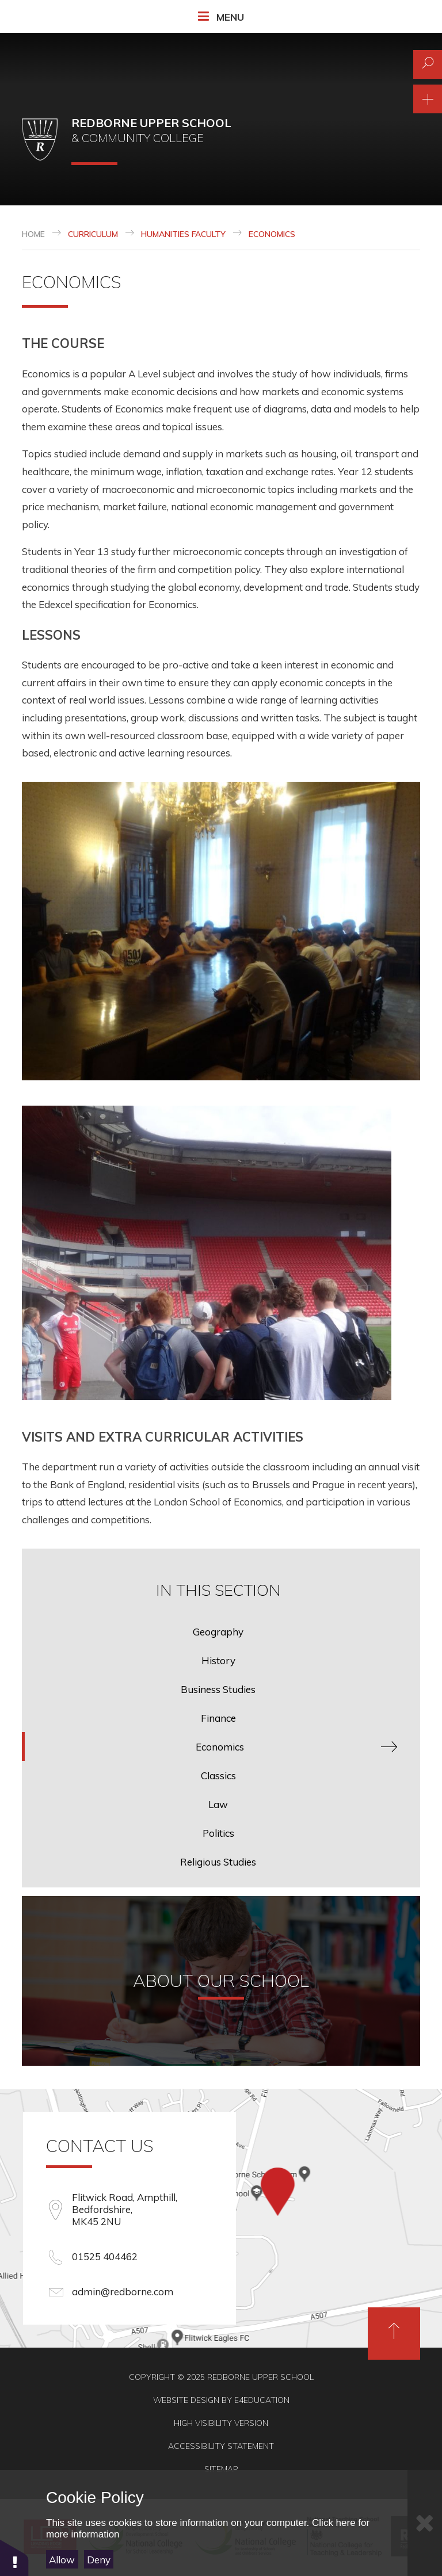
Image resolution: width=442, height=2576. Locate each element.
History (218, 1660)
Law (218, 1804)
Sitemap (221, 2469)
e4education (261, 2400)
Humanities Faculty (183, 234)
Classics (218, 1775)
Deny (98, 2560)
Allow (62, 2560)
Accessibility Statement (221, 2446)
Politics (218, 1833)
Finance (218, 1718)
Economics (272, 234)
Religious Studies (218, 1862)
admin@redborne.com (122, 2291)
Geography (218, 1632)
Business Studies (218, 1689)
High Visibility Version (221, 2423)
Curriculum (93, 234)
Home (33, 234)
